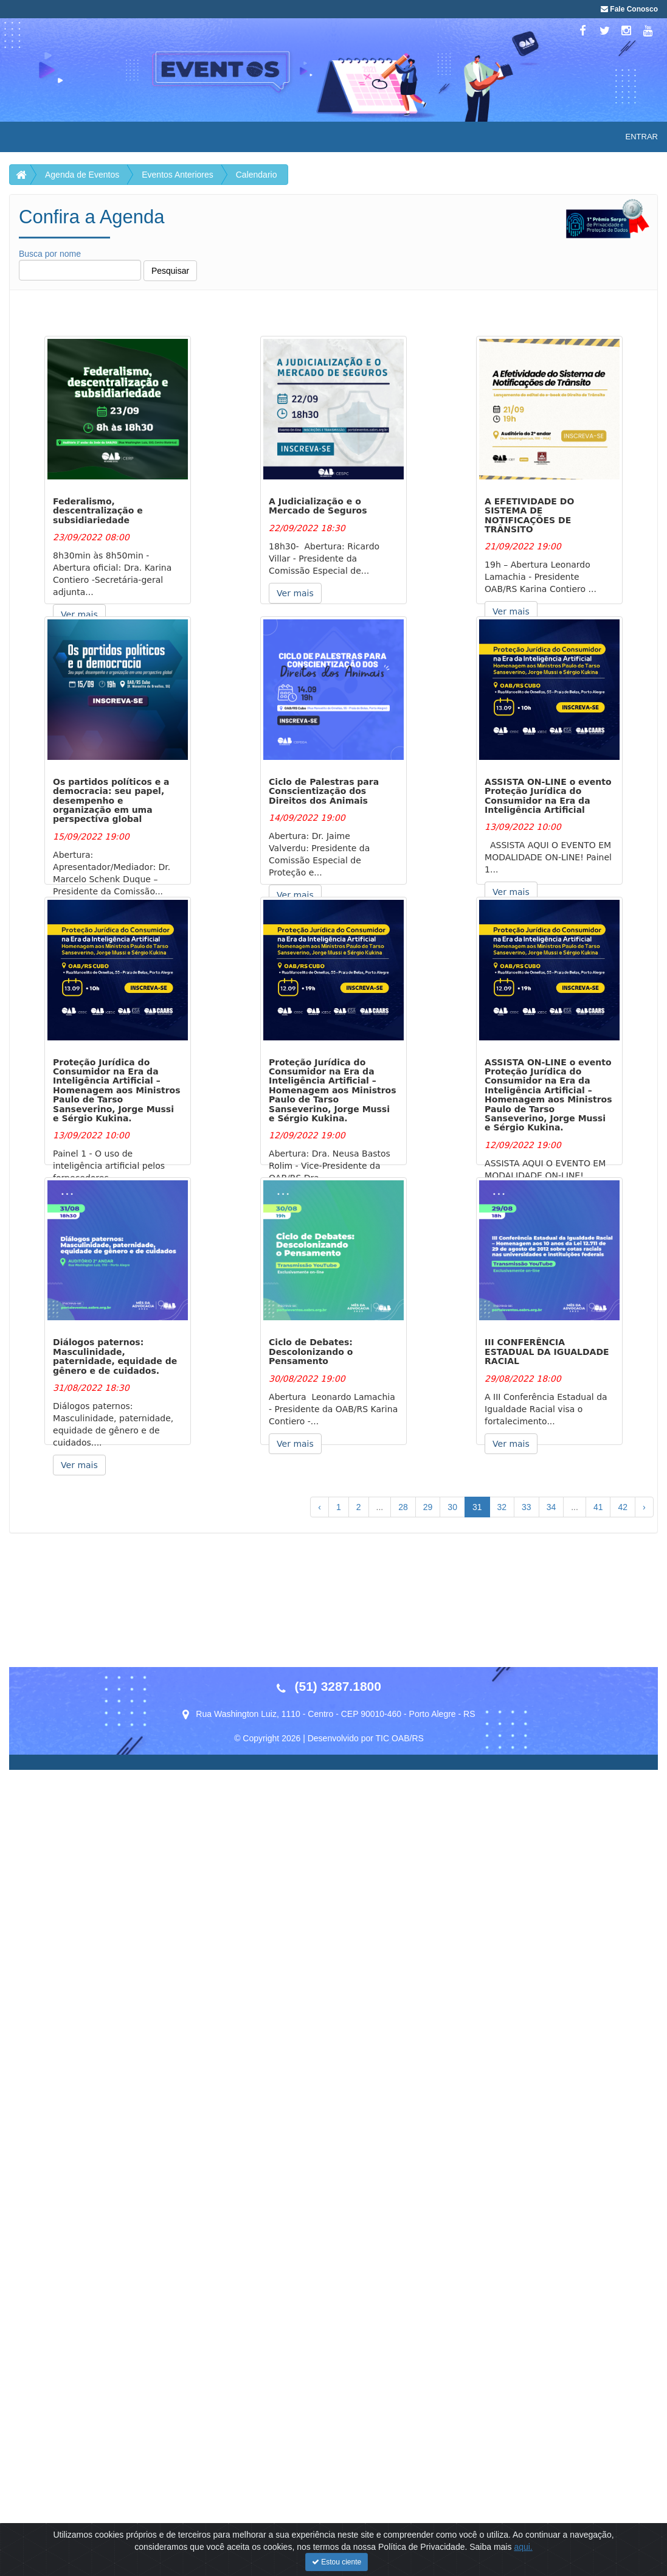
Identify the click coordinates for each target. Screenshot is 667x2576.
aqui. (523, 2547)
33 (526, 1507)
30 (452, 1507)
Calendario (256, 174)
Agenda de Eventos (82, 174)
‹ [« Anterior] (319, 1507)
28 (403, 1507)
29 (428, 1507)
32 (502, 1507)
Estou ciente (336, 2562)
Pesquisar (170, 271)
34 (551, 1507)
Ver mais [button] (79, 614)
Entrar (642, 136)
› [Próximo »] (644, 1507)
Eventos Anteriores (177, 174)
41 (598, 1507)
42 (622, 1507)
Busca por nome (80, 264)
